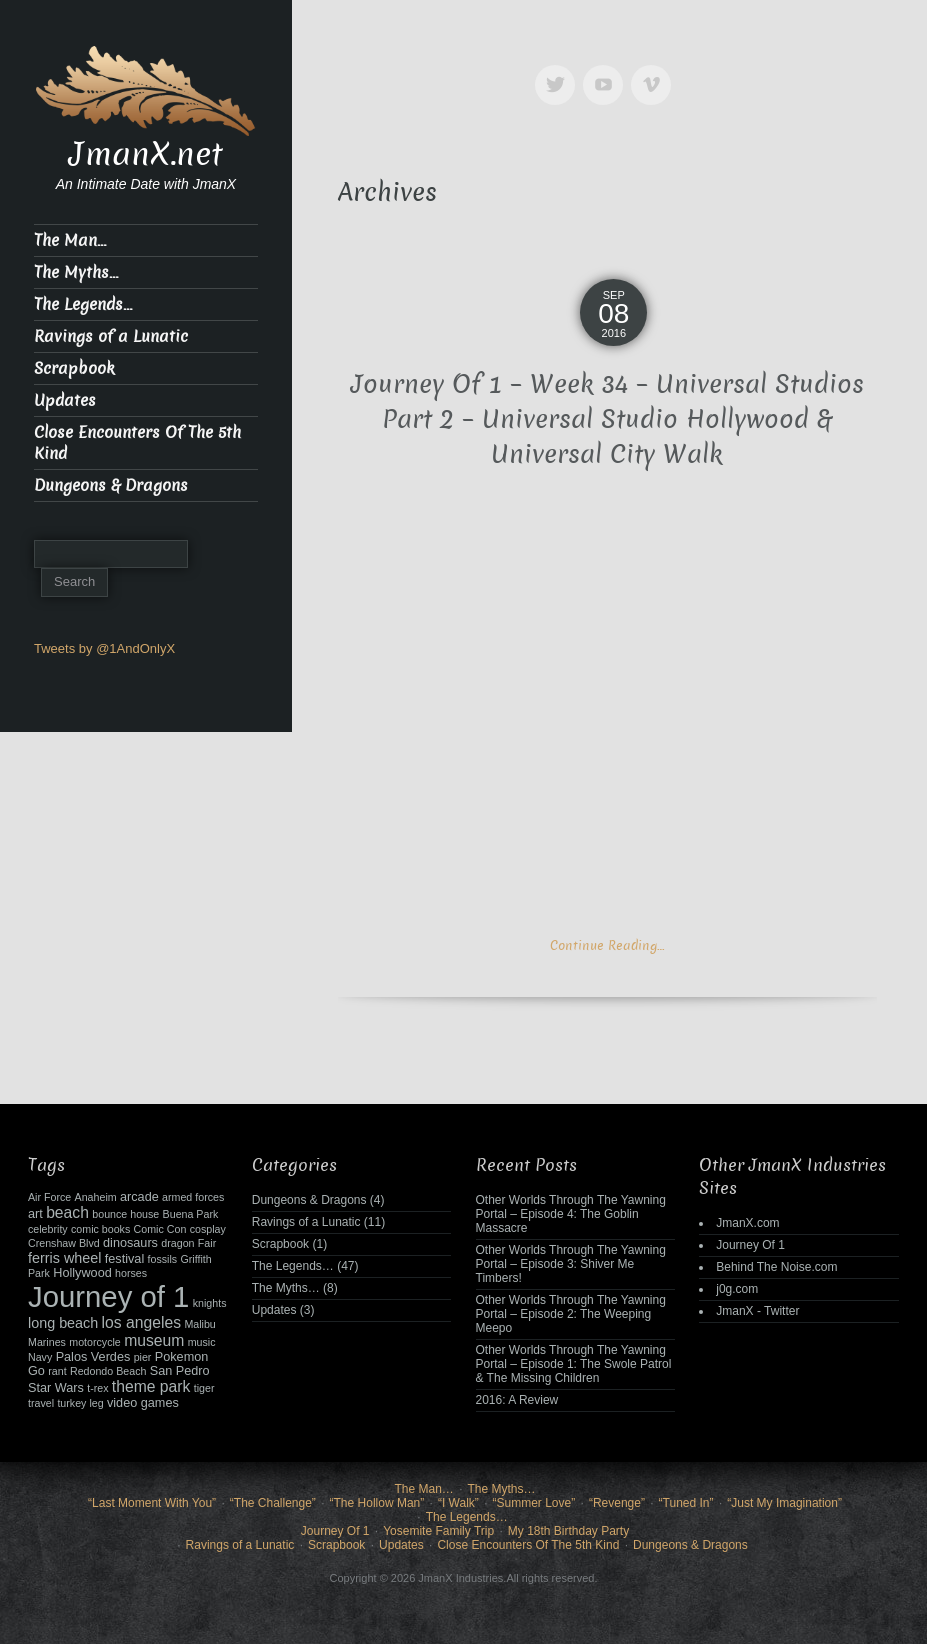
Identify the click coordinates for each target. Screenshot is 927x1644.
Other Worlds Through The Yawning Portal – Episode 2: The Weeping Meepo (571, 1314)
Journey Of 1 (750, 1245)
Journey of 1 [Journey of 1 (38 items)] (108, 1296)
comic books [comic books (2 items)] (100, 1229)
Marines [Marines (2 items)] (47, 1342)
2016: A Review (517, 1400)
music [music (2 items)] (202, 1342)
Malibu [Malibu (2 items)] (199, 1324)
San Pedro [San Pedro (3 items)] (180, 1371)
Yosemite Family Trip (438, 1531)
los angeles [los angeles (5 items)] (141, 1322)
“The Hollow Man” (377, 1503)
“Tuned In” (686, 1503)
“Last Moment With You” (152, 1503)
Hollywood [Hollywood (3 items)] (82, 1273)
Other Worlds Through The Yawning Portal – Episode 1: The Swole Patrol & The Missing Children (574, 1364)
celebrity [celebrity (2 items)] (48, 1229)
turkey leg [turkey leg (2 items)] (80, 1403)
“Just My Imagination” (784, 1503)
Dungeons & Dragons (111, 485)
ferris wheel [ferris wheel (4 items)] (64, 1258)
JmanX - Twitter (757, 1311)
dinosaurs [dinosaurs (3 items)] (130, 1243)
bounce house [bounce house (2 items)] (125, 1214)
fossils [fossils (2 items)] (163, 1259)
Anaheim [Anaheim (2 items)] (96, 1197)
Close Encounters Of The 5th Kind (137, 443)
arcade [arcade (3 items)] (139, 1197)
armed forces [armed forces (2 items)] (193, 1197)
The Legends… (83, 304)
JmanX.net (146, 154)
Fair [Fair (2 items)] (207, 1243)
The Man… (70, 240)
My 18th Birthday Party (568, 1531)
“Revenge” (617, 1503)
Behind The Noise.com (776, 1267)
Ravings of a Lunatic (111, 336)
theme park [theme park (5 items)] (151, 1386)
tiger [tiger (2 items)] (204, 1388)
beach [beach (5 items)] (67, 1212)
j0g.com (737, 1289)
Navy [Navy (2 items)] (40, 1357)
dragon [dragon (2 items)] (177, 1243)
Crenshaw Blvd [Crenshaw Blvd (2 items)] (64, 1243)
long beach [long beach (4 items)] (63, 1323)
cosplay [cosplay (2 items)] (208, 1229)
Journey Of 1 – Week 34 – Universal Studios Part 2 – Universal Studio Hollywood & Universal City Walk (607, 419)
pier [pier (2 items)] (143, 1357)
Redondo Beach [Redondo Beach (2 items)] (108, 1371)
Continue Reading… (607, 945)
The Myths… (76, 272)
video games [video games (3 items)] (143, 1403)
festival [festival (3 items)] (124, 1259)
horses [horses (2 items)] (131, 1273)
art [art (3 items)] (35, 1214)
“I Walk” (458, 1503)
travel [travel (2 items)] (41, 1403)
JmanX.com (747, 1223)
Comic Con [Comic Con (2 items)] (160, 1229)
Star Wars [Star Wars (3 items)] (56, 1388)
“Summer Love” (534, 1503)
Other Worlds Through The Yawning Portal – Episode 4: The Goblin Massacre (571, 1214)
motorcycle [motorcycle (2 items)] (95, 1342)
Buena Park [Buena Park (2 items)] (191, 1214)
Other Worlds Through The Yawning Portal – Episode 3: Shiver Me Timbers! (571, 1264)
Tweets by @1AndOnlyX (104, 648)
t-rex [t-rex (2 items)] (97, 1388)
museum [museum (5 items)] (154, 1340)
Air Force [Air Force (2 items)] (49, 1197)
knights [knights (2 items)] (210, 1303)
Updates (65, 400)
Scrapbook (74, 368)
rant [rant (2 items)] (57, 1371)
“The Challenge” (273, 1503)
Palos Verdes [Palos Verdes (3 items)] (93, 1357)
